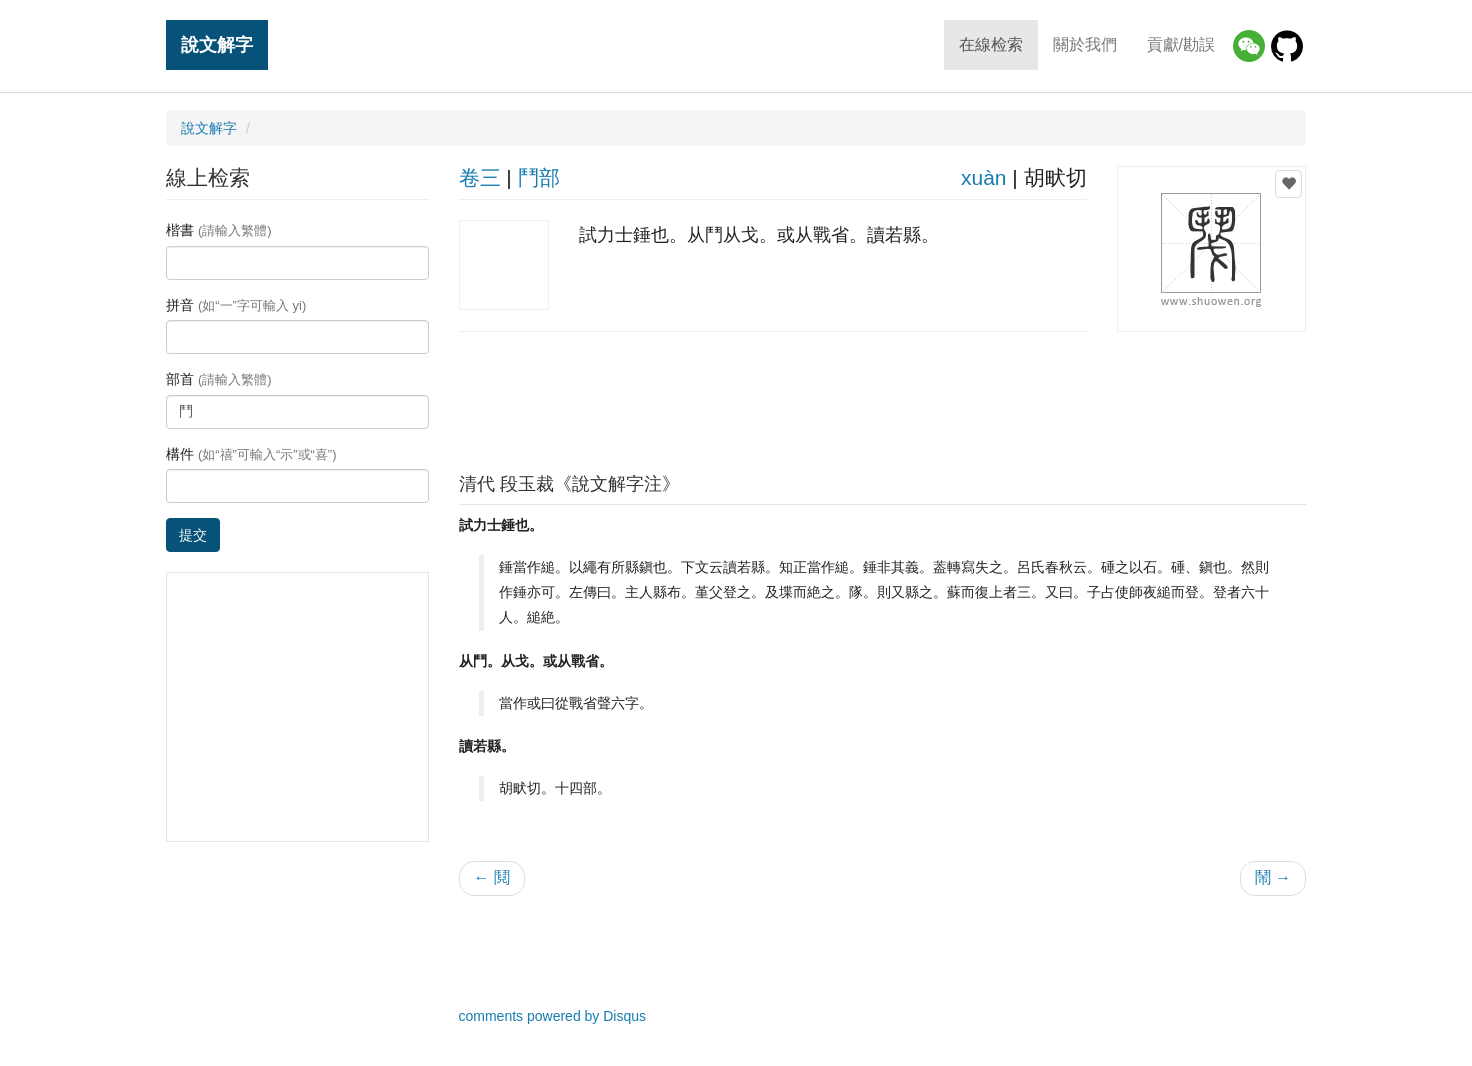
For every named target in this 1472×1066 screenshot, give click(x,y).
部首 (219, 379)
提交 (193, 535)
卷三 (480, 177)
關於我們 (1085, 44)
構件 (251, 454)
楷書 (219, 230)
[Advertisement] (882, 397)
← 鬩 (492, 877)
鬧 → (1273, 877)
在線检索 (991, 44)
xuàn (984, 177)
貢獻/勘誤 (1181, 44)
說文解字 (217, 44)
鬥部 (539, 177)
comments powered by (553, 1016)
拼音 (236, 305)
